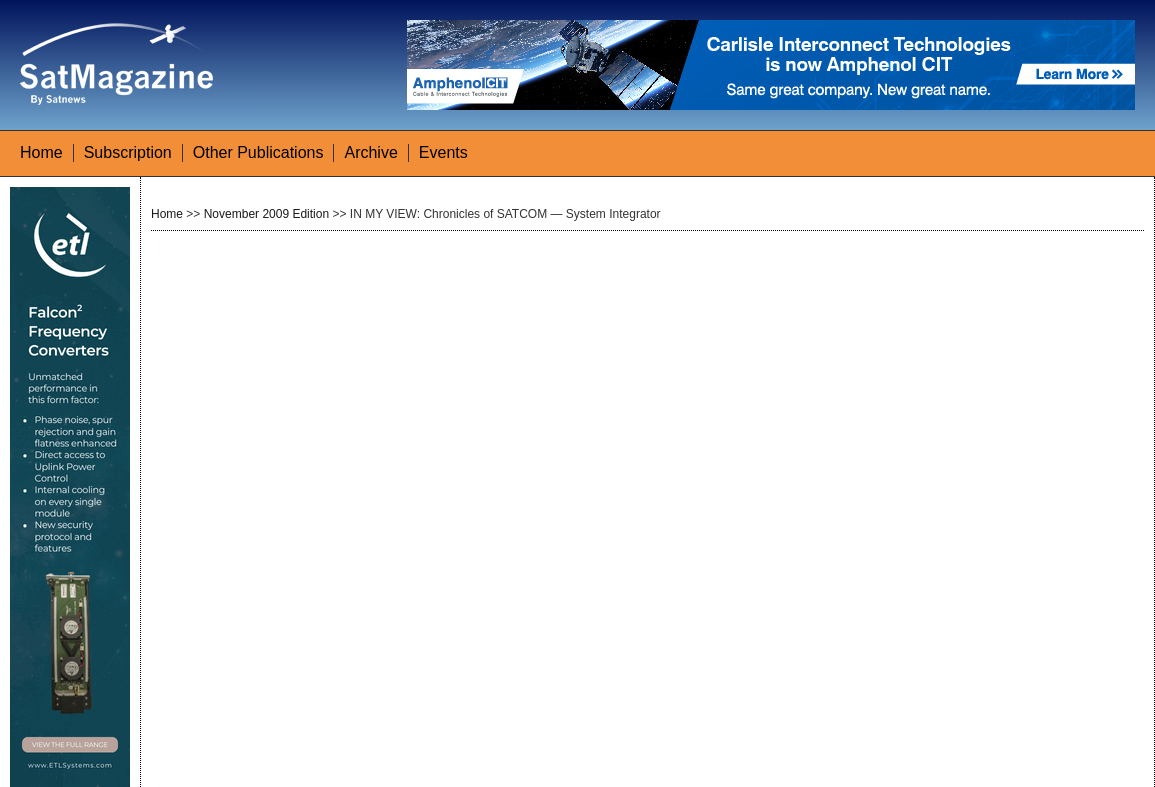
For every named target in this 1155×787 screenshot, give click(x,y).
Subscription (128, 152)
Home (41, 152)
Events (443, 152)
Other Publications (258, 152)
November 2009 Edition (266, 214)
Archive (370, 152)
